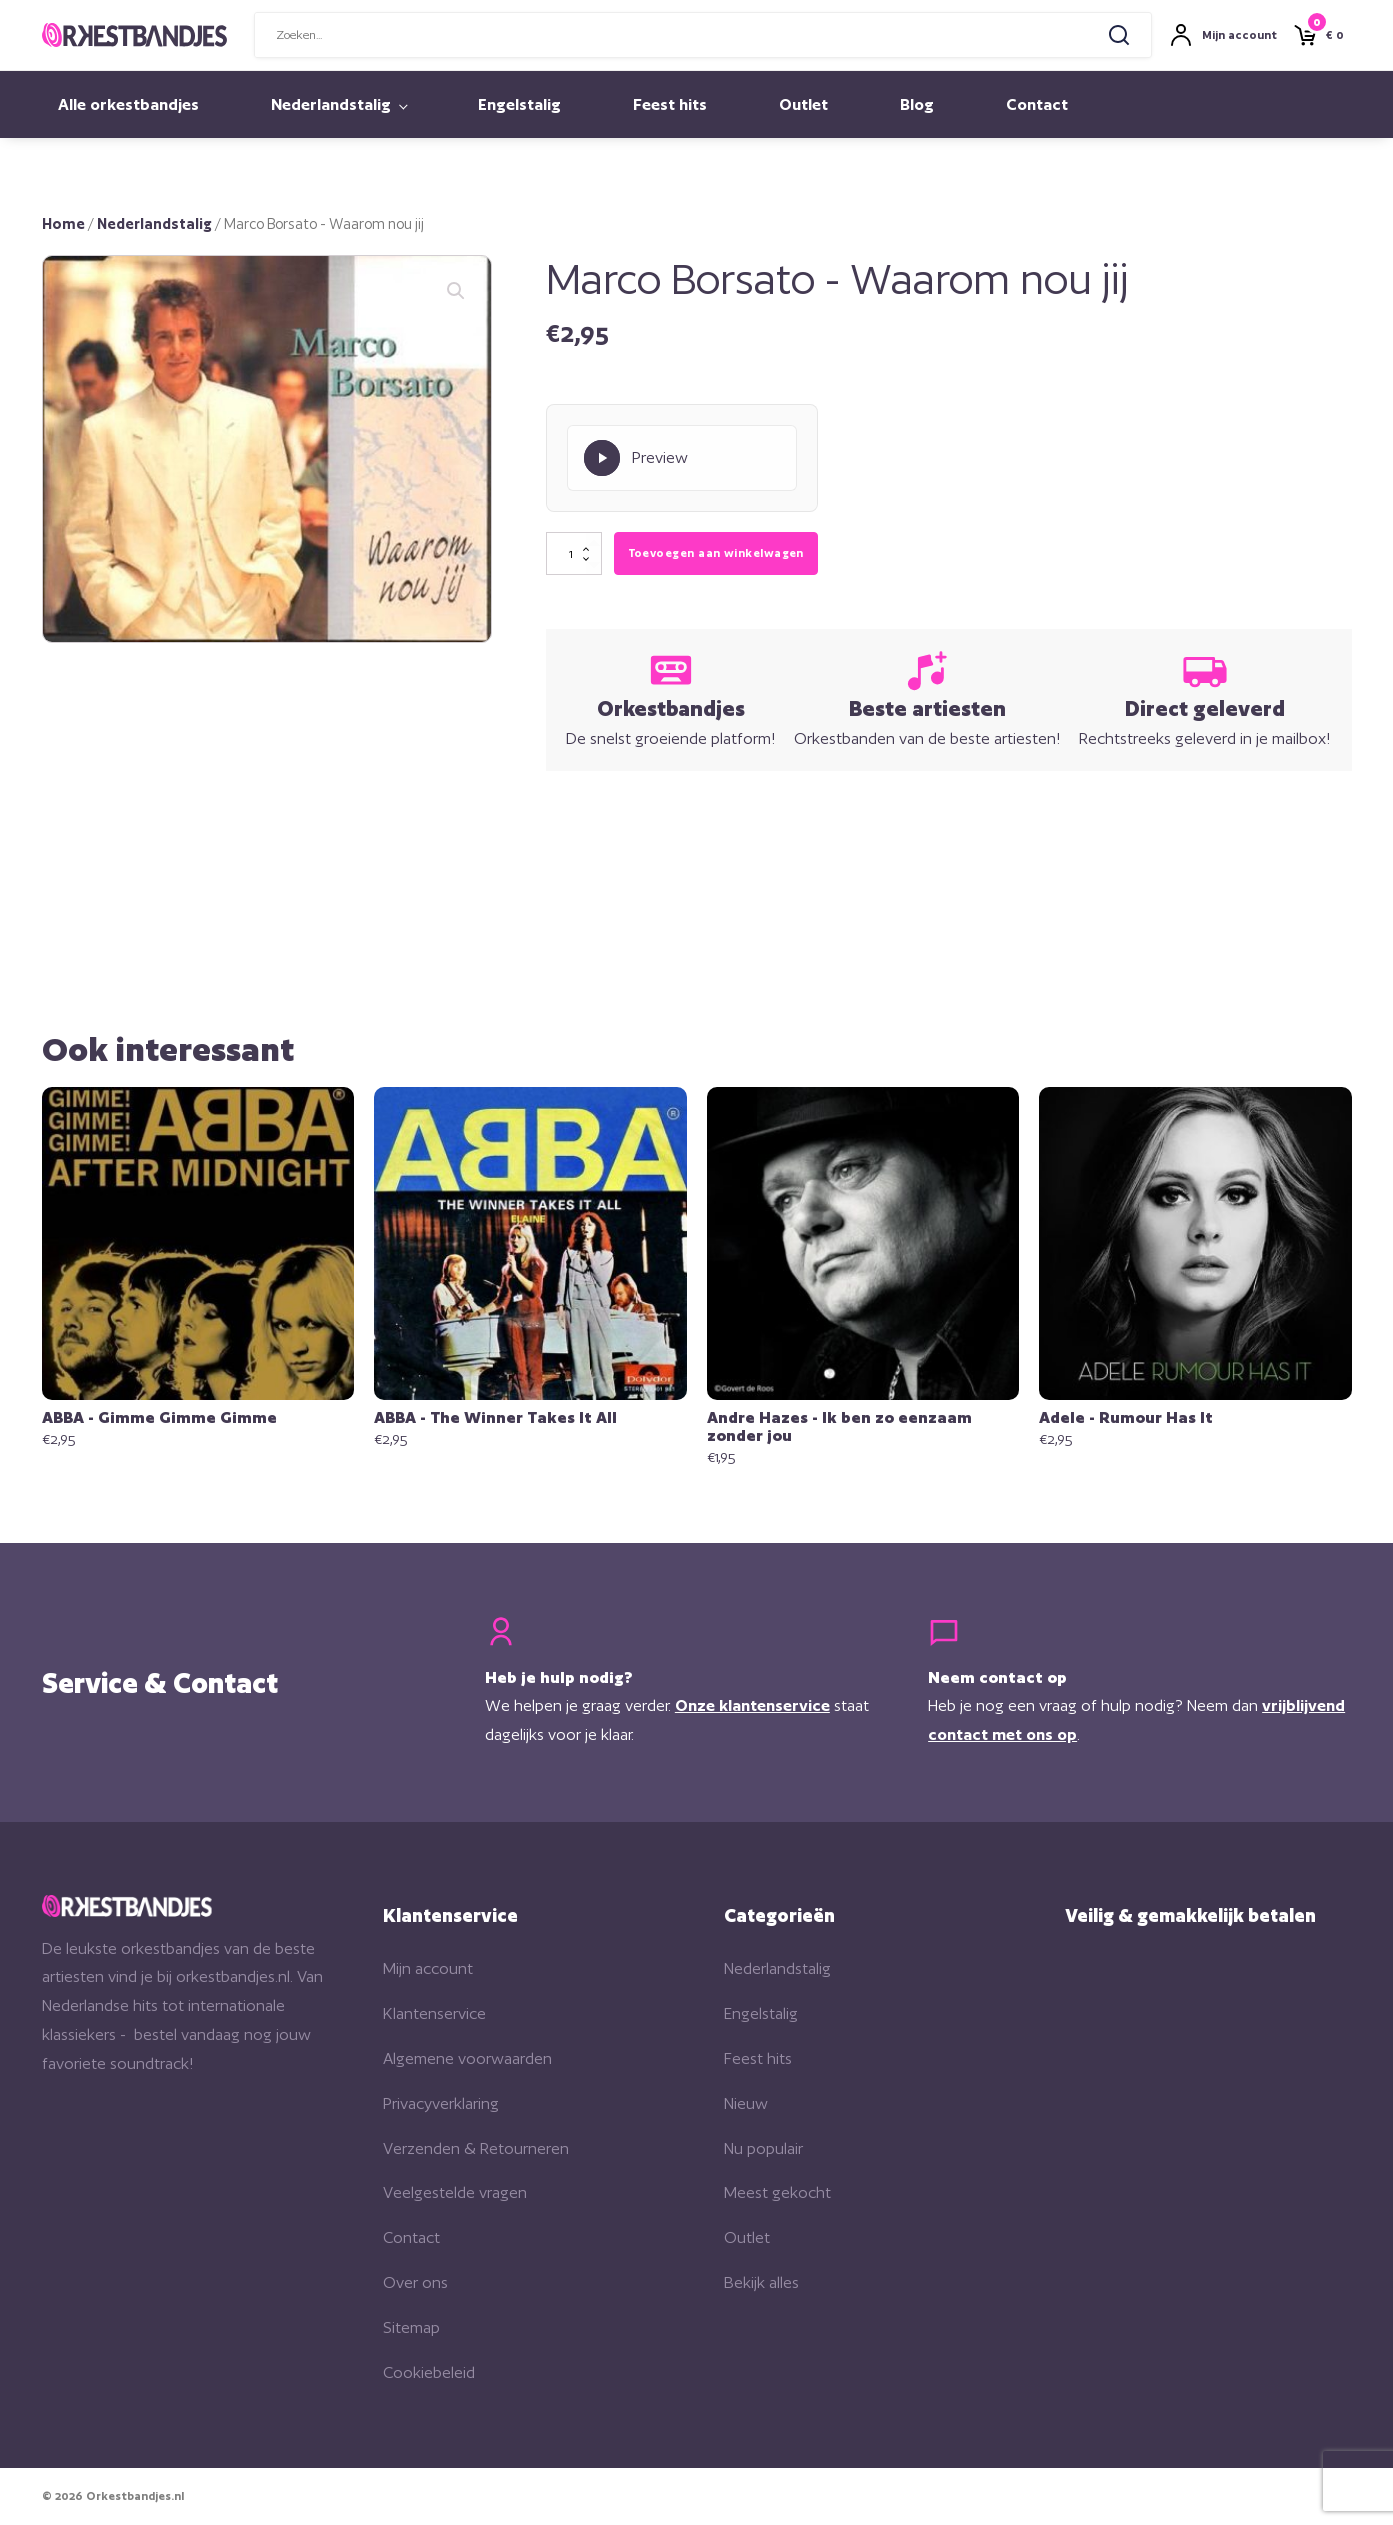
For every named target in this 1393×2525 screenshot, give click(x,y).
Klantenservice (434, 2013)
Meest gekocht (777, 2192)
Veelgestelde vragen (455, 2192)
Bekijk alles (761, 2282)
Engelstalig (519, 104)
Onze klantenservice (752, 1705)
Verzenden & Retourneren (476, 2148)
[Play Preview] (682, 458)
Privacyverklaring (441, 2103)
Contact (1037, 104)
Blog (917, 104)
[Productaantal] (574, 554)
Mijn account (428, 1968)
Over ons (415, 2282)
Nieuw (746, 2103)
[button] (456, 291)
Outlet (803, 104)
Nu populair (763, 2148)
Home (63, 223)
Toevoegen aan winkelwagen (716, 553)
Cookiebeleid (429, 2372)
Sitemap (411, 2327)
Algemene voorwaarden (467, 2058)
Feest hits (670, 104)
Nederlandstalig (331, 104)
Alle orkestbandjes (128, 104)
